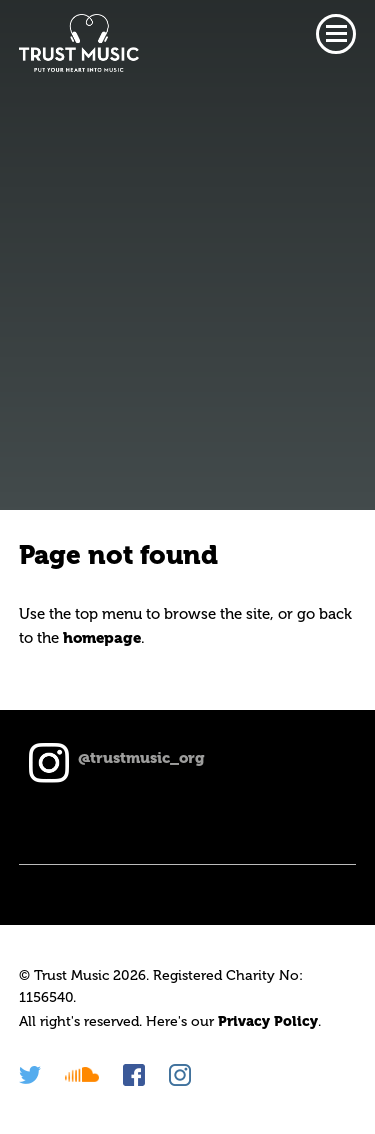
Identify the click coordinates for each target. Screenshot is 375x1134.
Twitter (30, 1075)
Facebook (134, 1075)
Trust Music (79, 43)
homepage (102, 638)
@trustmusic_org (141, 758)
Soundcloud (82, 1075)
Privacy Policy (268, 1021)
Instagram (180, 1075)
